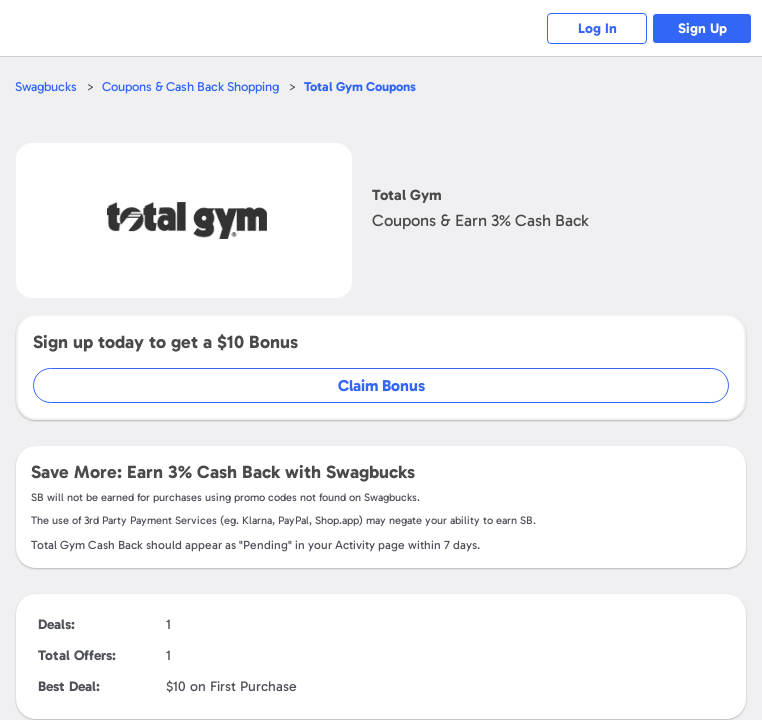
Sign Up (702, 28)
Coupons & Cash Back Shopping (190, 86)
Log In (597, 28)
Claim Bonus (381, 385)
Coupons (360, 86)
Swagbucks (46, 86)
